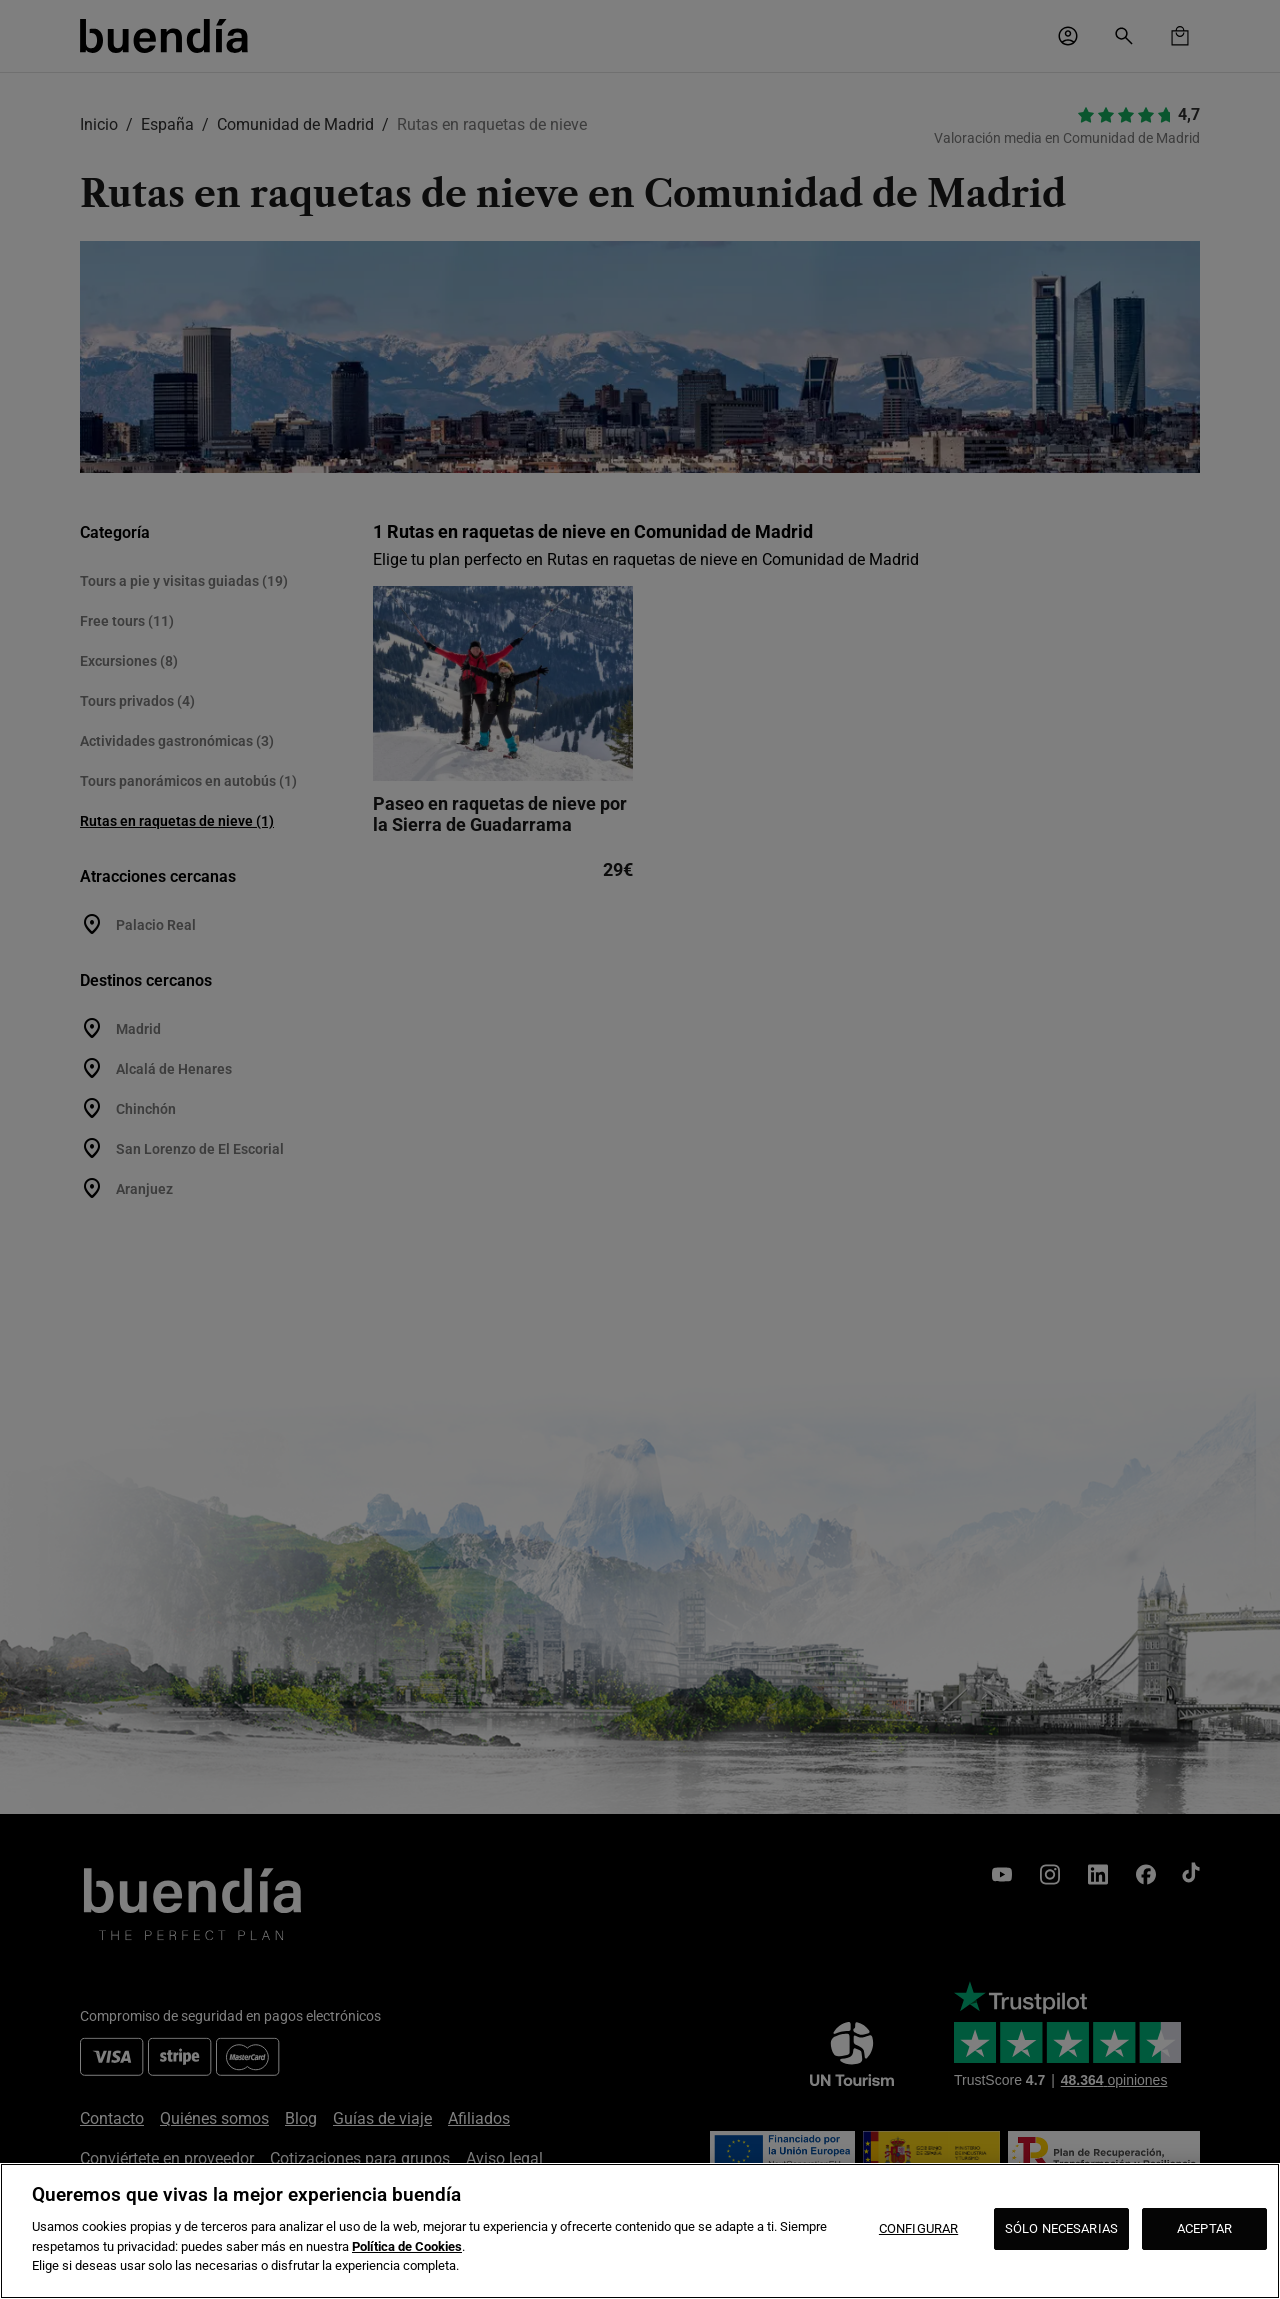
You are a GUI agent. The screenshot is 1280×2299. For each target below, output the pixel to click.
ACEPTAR (1204, 2228)
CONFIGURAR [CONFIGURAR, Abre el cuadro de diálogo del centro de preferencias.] (918, 2228)
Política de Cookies (407, 2246)
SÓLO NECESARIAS (1061, 2228)
